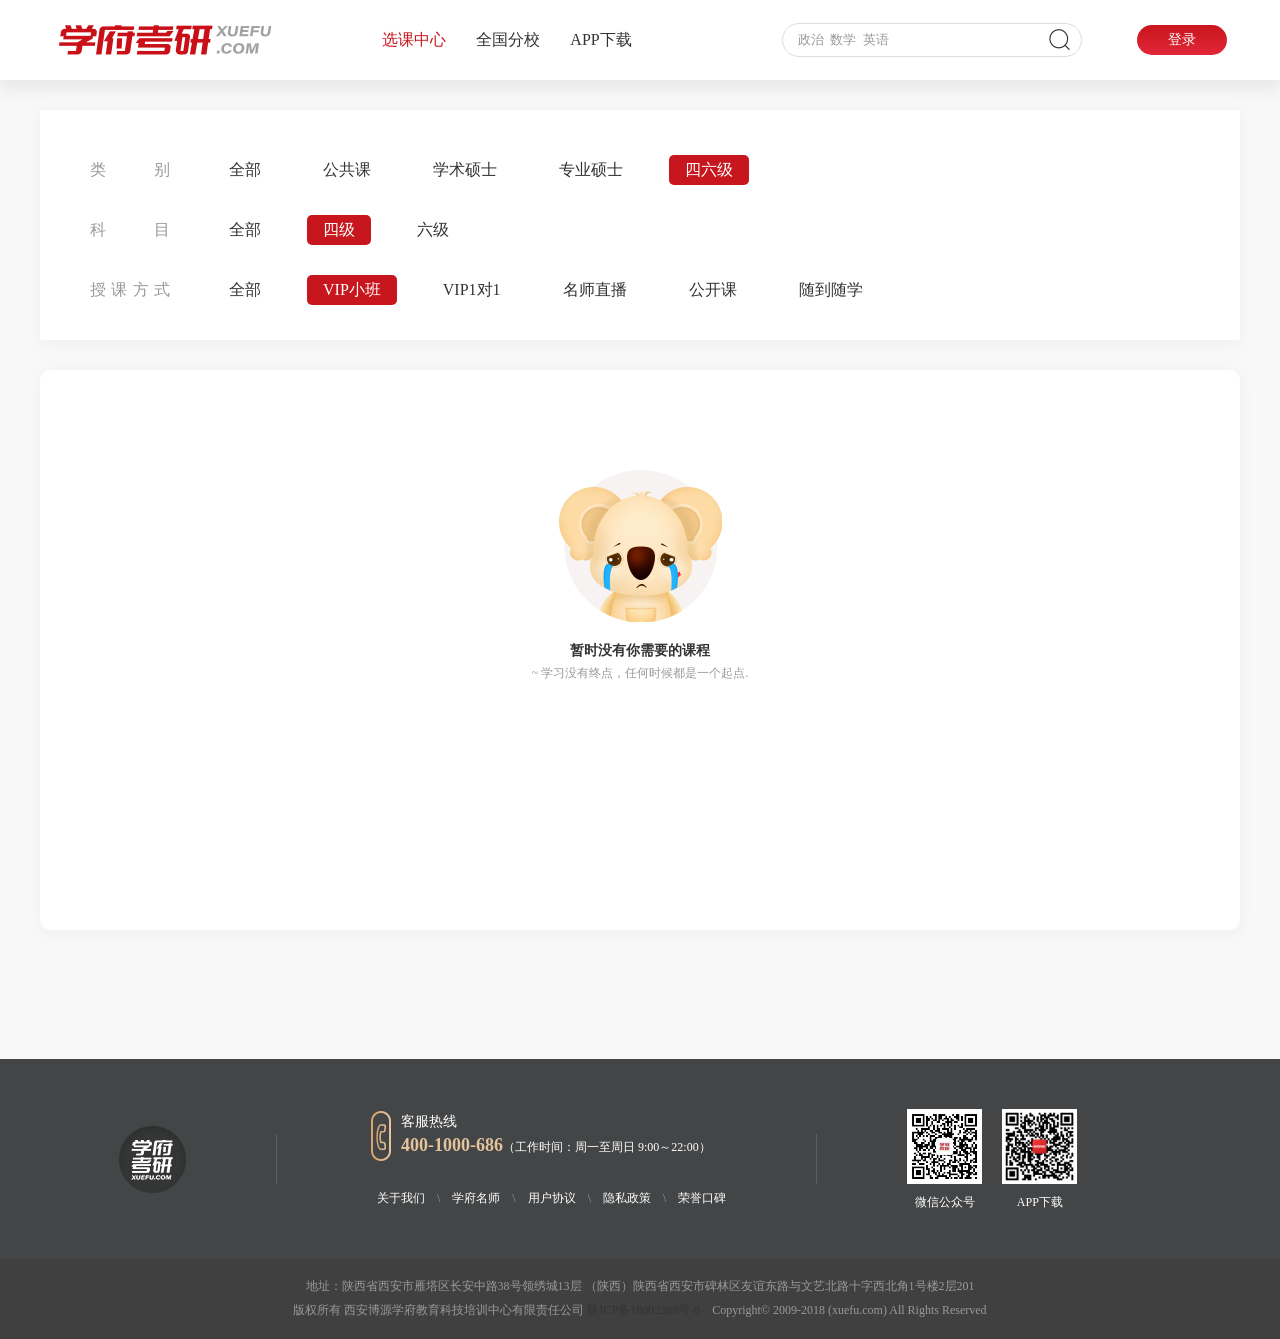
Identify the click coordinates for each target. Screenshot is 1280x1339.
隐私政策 (634, 1198)
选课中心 (414, 39)
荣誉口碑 (702, 1198)
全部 (245, 169)
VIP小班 (352, 289)
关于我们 (408, 1198)
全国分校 (508, 39)
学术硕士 (465, 169)
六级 (433, 229)
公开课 (713, 289)
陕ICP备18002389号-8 (643, 1310)
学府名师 (483, 1198)
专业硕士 (591, 169)
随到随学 (831, 289)
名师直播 (595, 289)
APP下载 (600, 39)
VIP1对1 (472, 289)
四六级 (709, 169)
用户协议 (559, 1198)
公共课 (347, 169)
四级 (339, 229)
